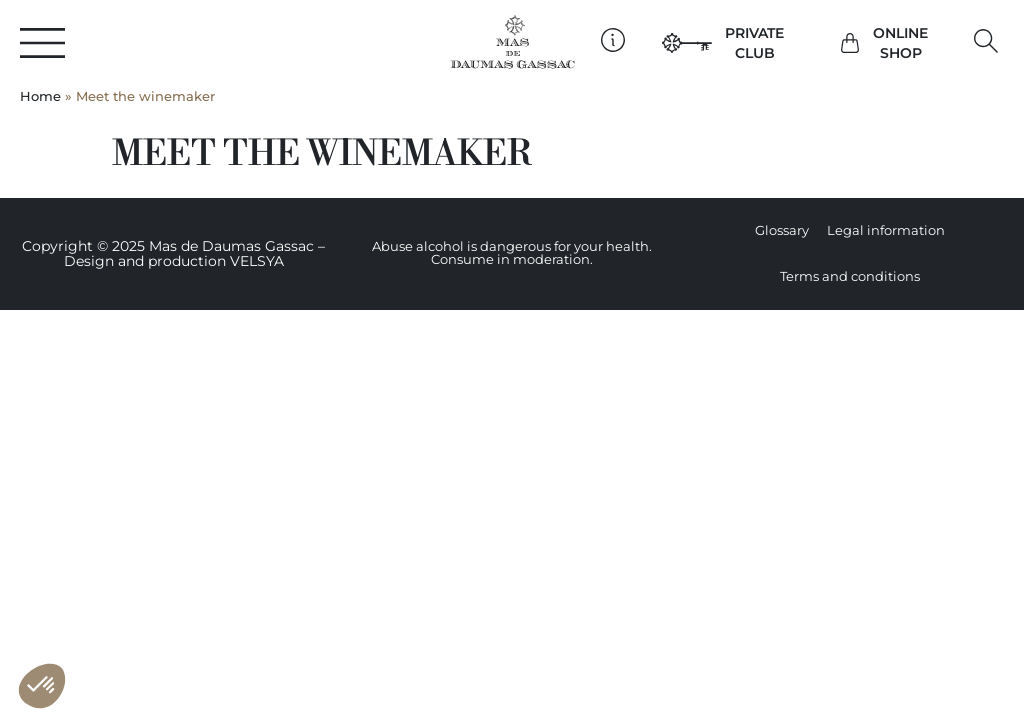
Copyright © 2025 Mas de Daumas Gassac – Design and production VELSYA (173, 253)
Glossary (782, 230)
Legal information (886, 230)
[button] (986, 41)
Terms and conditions (850, 276)
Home (40, 96)
